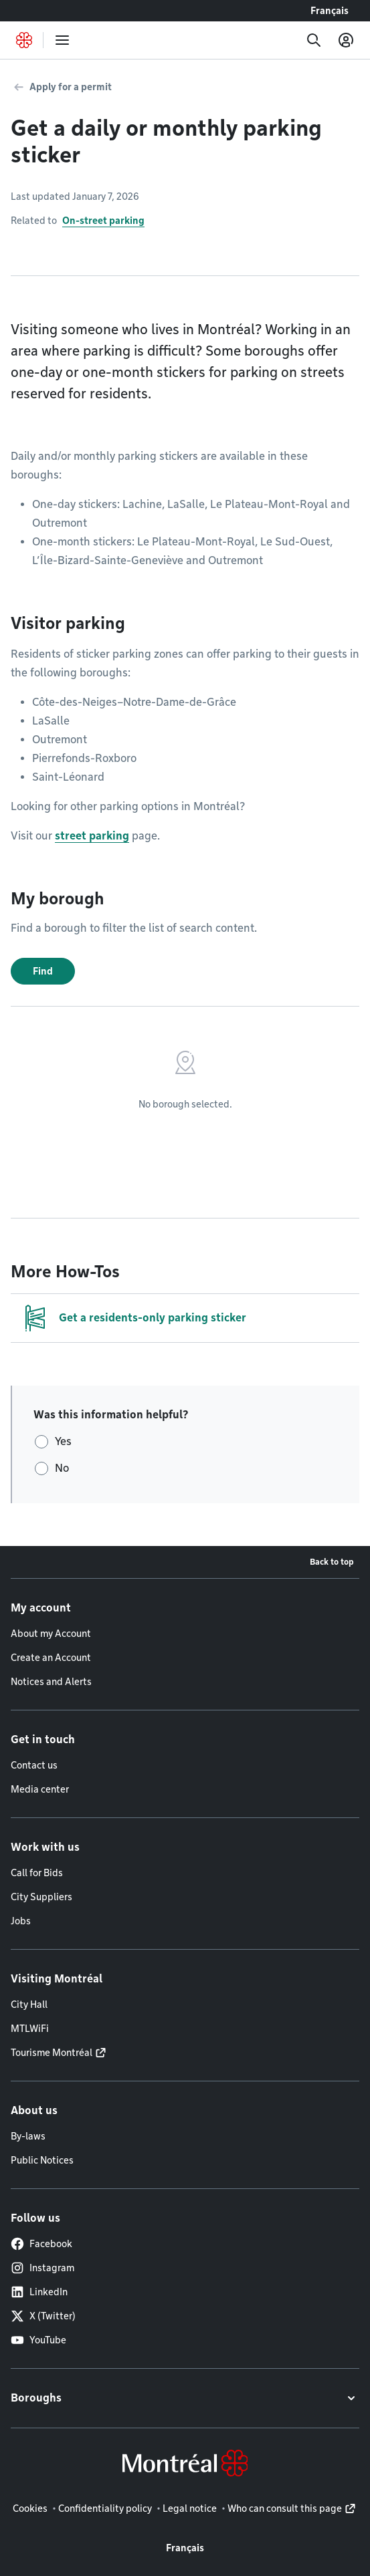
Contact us (34, 1765)
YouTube (38, 2340)
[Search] (313, 40)
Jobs (21, 1921)
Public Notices (42, 2160)
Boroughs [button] (36, 2398)
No (62, 1468)
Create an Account (51, 1657)
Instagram (42, 2268)
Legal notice (190, 2508)
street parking (92, 835)
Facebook (41, 2243)
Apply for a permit (70, 87)
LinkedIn (39, 2292)
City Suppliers (41, 1897)
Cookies (30, 2508)
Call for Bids (37, 1872)
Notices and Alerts (51, 1681)
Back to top (332, 1562)
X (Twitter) (43, 2316)
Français (329, 10)
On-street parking (103, 220)
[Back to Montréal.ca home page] (24, 40)
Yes (63, 1441)
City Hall (29, 2004)
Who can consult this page (284, 2508)
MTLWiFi (30, 2028)
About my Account (51, 1633)
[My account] (346, 40)
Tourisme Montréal (51, 2052)
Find (43, 971)
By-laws (28, 2136)
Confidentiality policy (105, 2508)
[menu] (62, 40)
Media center (40, 1789)
